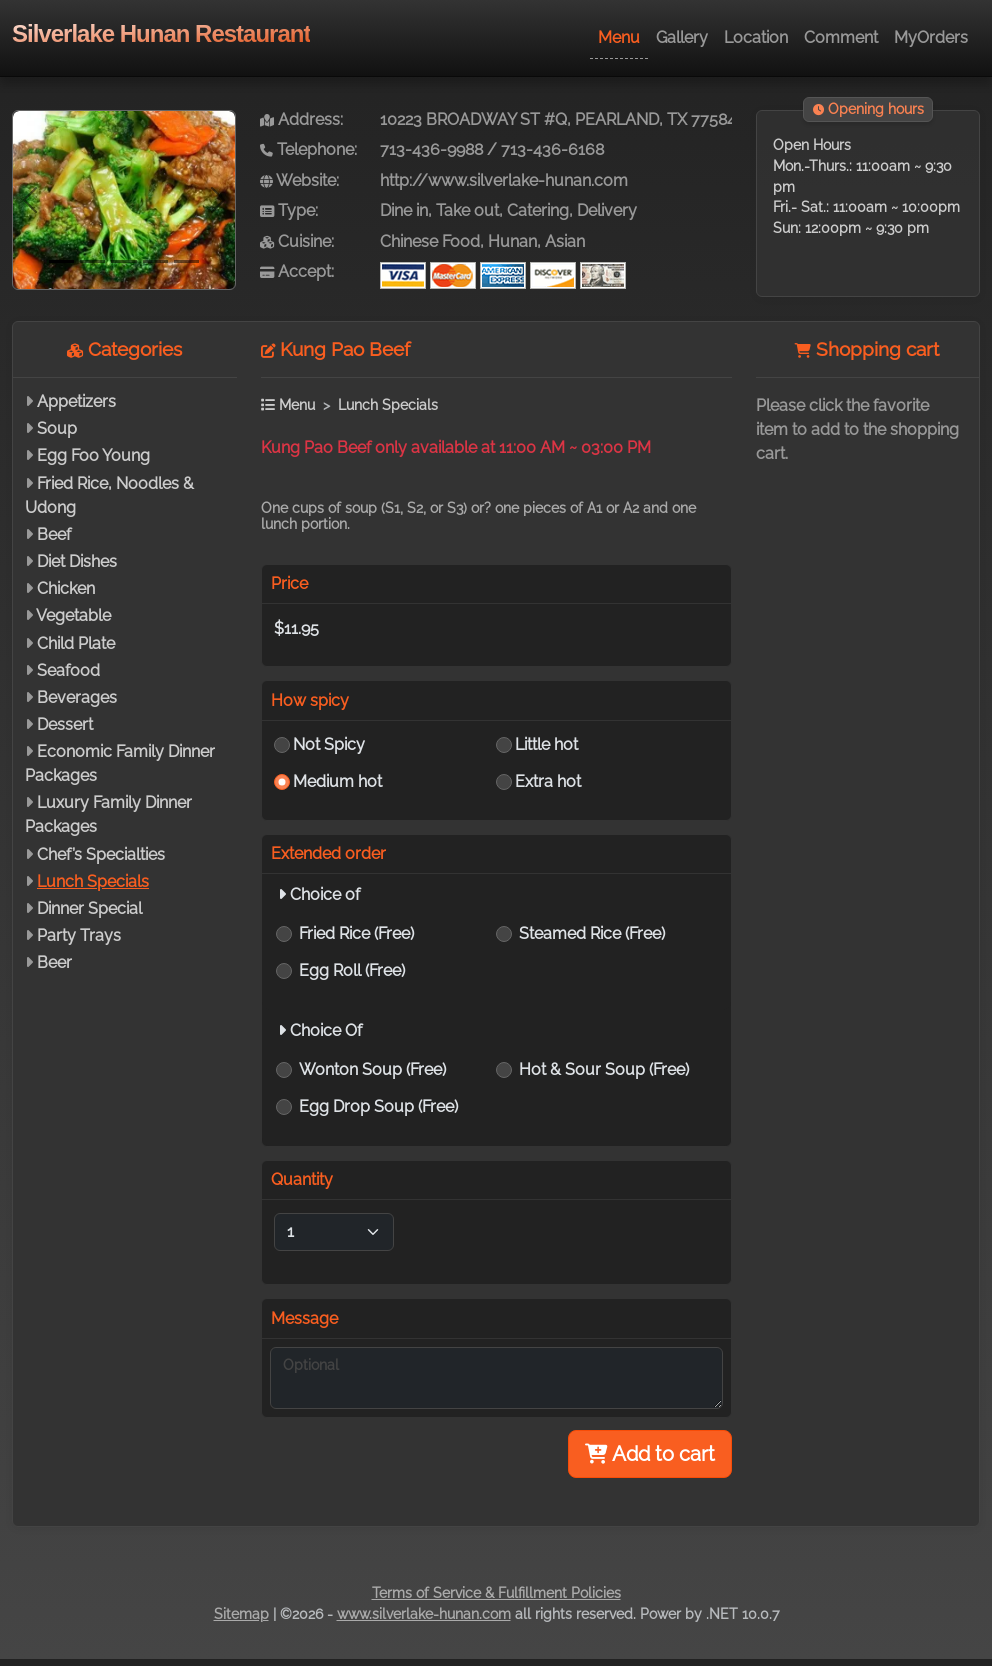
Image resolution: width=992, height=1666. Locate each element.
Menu (619, 37)
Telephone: (308, 149)
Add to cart (650, 1454)
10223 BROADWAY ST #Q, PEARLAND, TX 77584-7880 (579, 119)
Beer (54, 962)
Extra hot (548, 781)
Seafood (68, 670)
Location (756, 37)
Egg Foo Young (93, 455)
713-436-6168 (552, 149)
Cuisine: (297, 241)
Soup (57, 428)
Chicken (66, 588)
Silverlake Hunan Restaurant (161, 33)
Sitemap (241, 1614)
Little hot (546, 744)
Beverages (77, 697)
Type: (289, 210)
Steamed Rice (592, 933)
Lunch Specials (93, 881)
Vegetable (73, 615)
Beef (54, 534)
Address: (301, 119)
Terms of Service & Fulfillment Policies (496, 1593)
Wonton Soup (372, 1069)
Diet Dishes (77, 561)
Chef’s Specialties (101, 854)
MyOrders (931, 37)
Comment (841, 37)
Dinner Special (89, 908)
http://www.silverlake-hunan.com (504, 180)
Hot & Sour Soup (604, 1069)
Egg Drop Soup (378, 1106)
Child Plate (76, 643)
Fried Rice (356, 933)
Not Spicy (329, 744)
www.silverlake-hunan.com (424, 1614)
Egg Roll (352, 970)
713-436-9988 (431, 149)
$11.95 (296, 628)
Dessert (65, 724)
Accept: (297, 271)
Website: (299, 180)
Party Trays (79, 935)
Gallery (682, 37)
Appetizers (76, 401)
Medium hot (337, 781)
